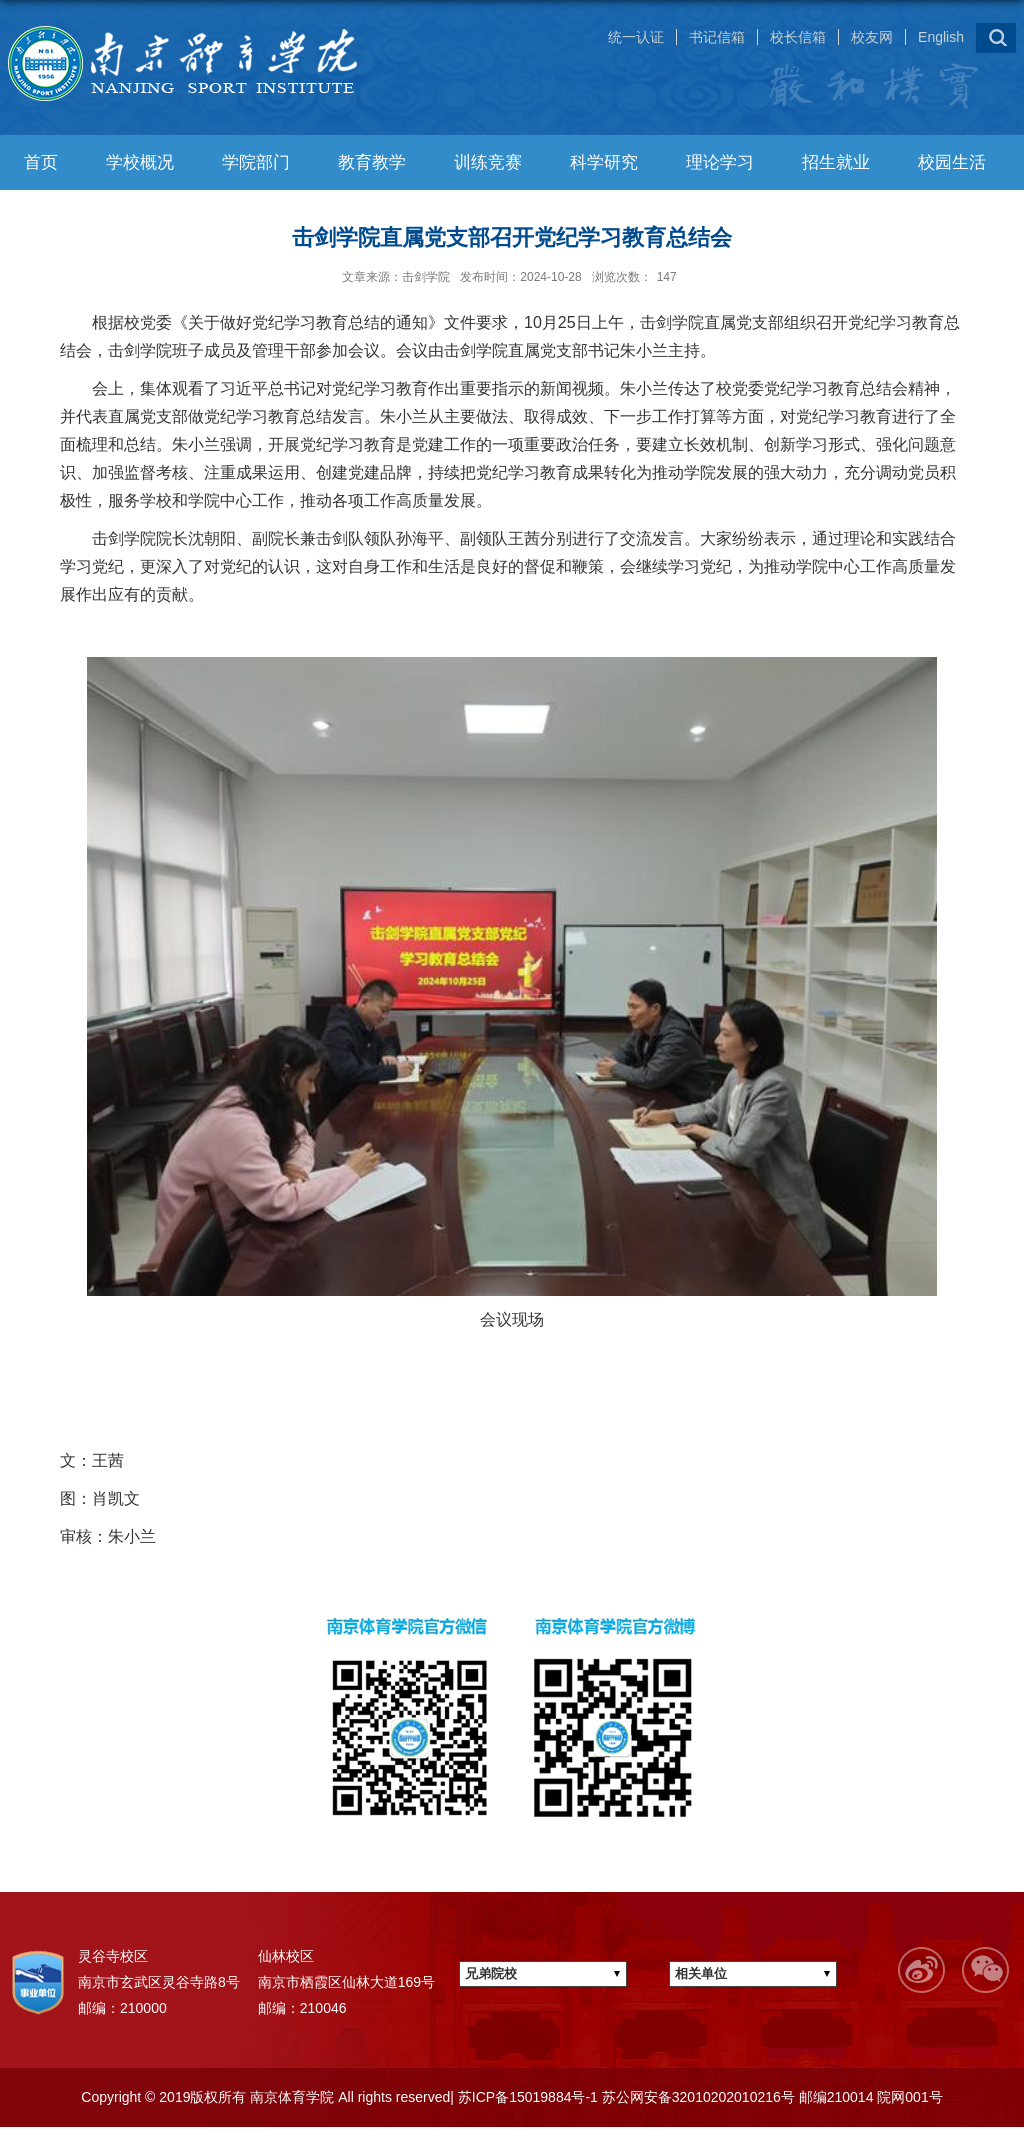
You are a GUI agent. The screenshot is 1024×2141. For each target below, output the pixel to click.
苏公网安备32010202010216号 (696, 2097)
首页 (41, 162)
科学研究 (604, 162)
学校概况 (140, 162)
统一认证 (636, 37)
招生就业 (836, 162)
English (941, 37)
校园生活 (952, 162)
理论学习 (720, 162)
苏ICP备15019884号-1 (526, 2097)
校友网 (872, 37)
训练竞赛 (488, 162)
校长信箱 (798, 37)
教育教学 (372, 162)
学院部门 (256, 162)
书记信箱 (717, 37)
